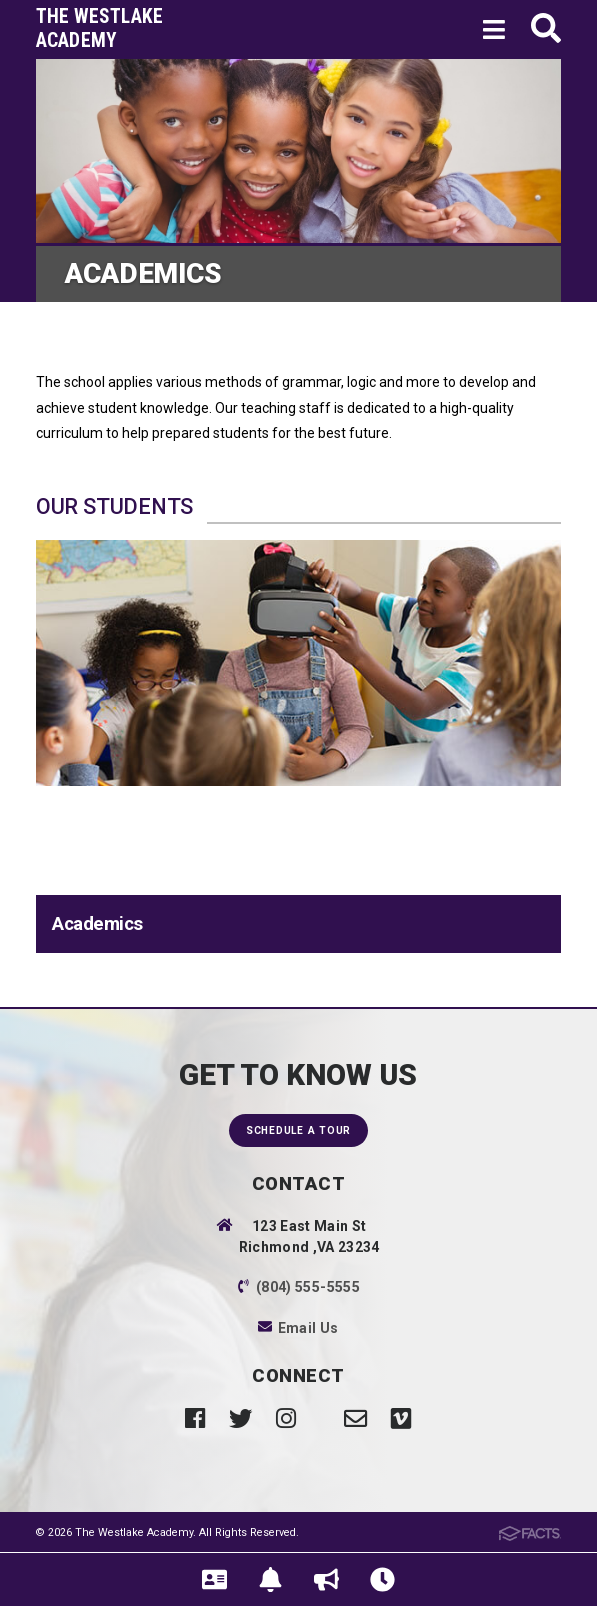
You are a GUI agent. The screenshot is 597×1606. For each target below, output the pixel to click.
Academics (97, 924)
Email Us (308, 1328)
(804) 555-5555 (308, 1287)
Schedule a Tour (298, 1130)
